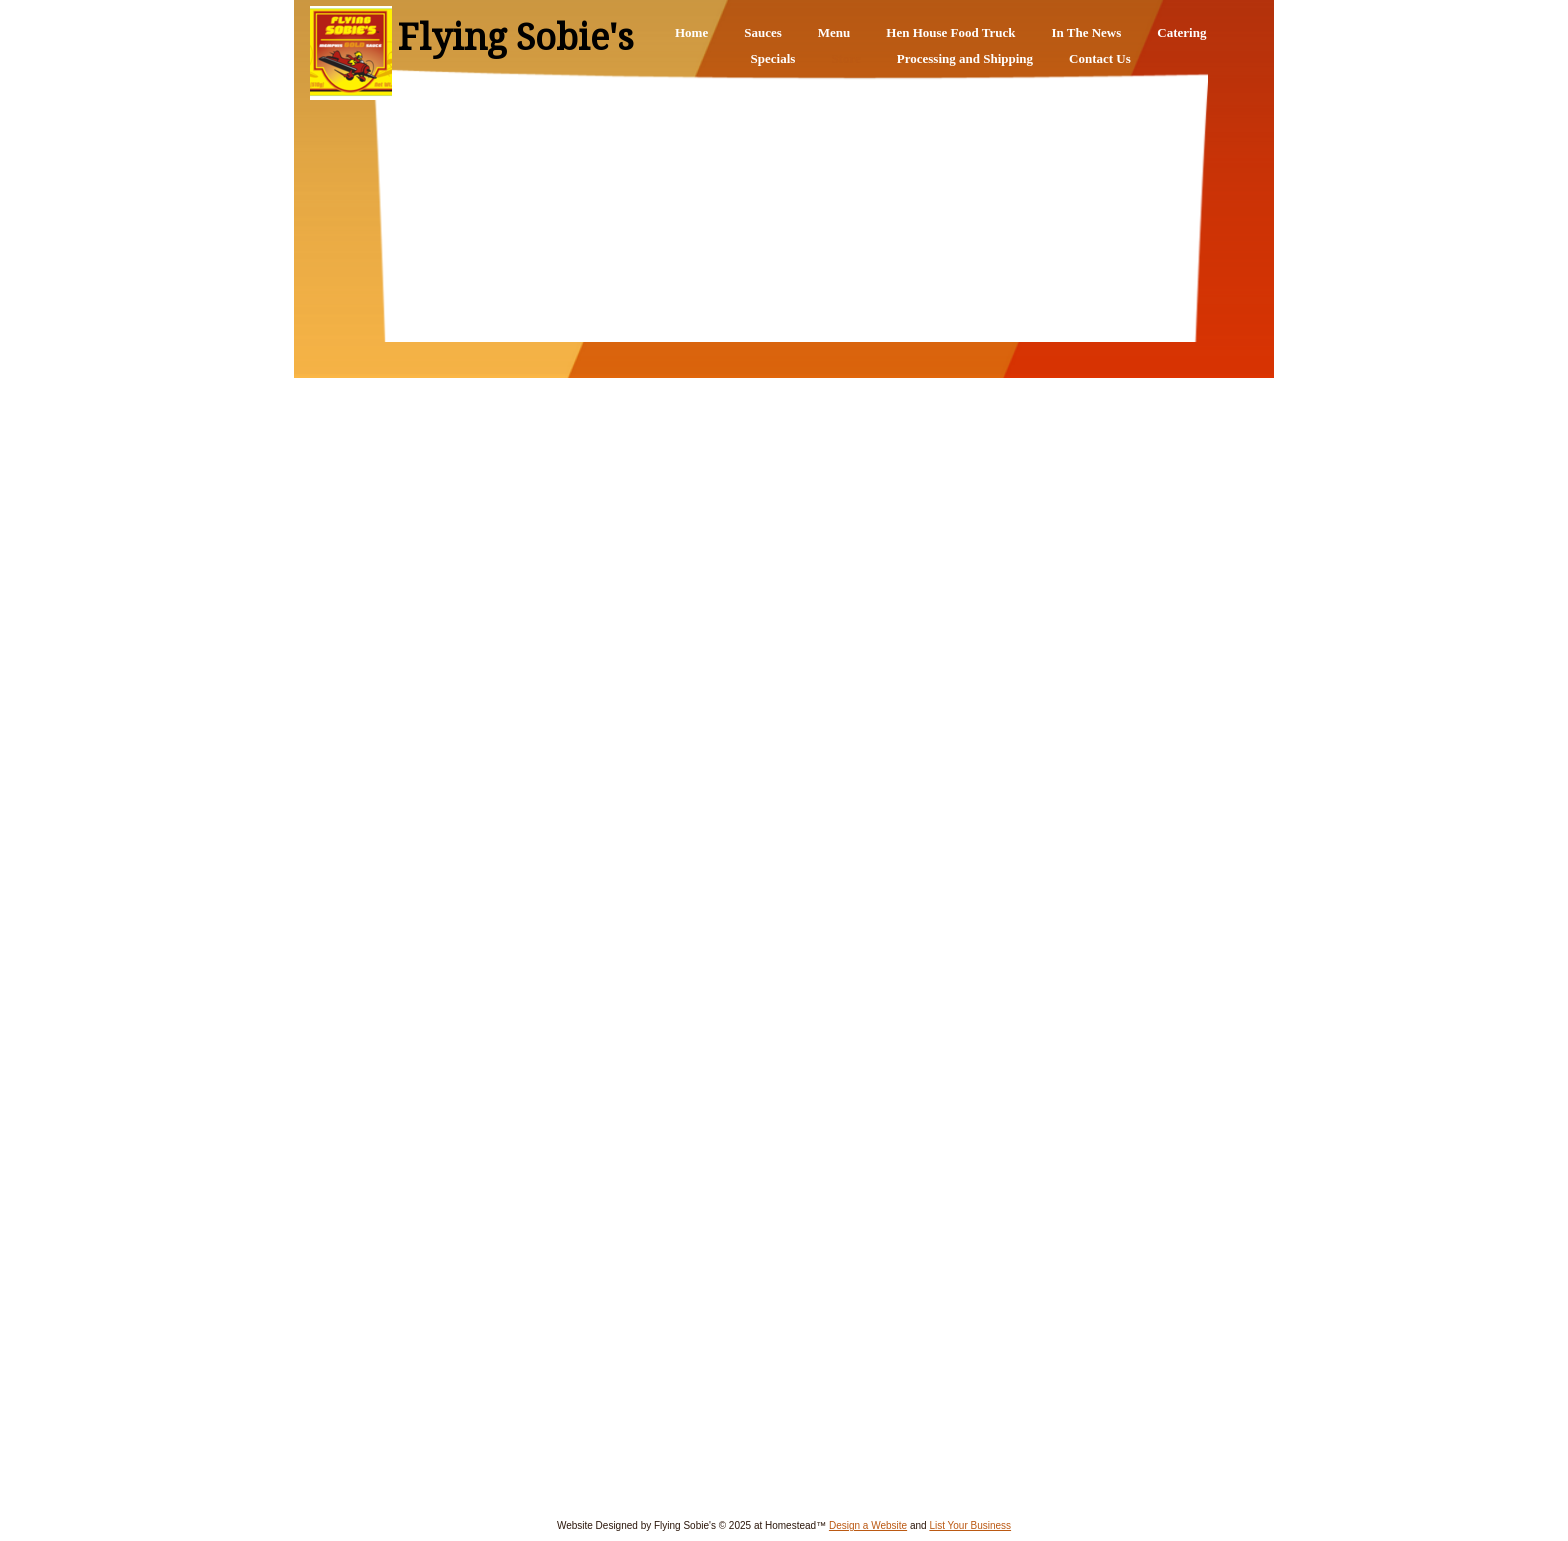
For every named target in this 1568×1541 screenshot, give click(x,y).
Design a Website (868, 1525)
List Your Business (970, 1525)
